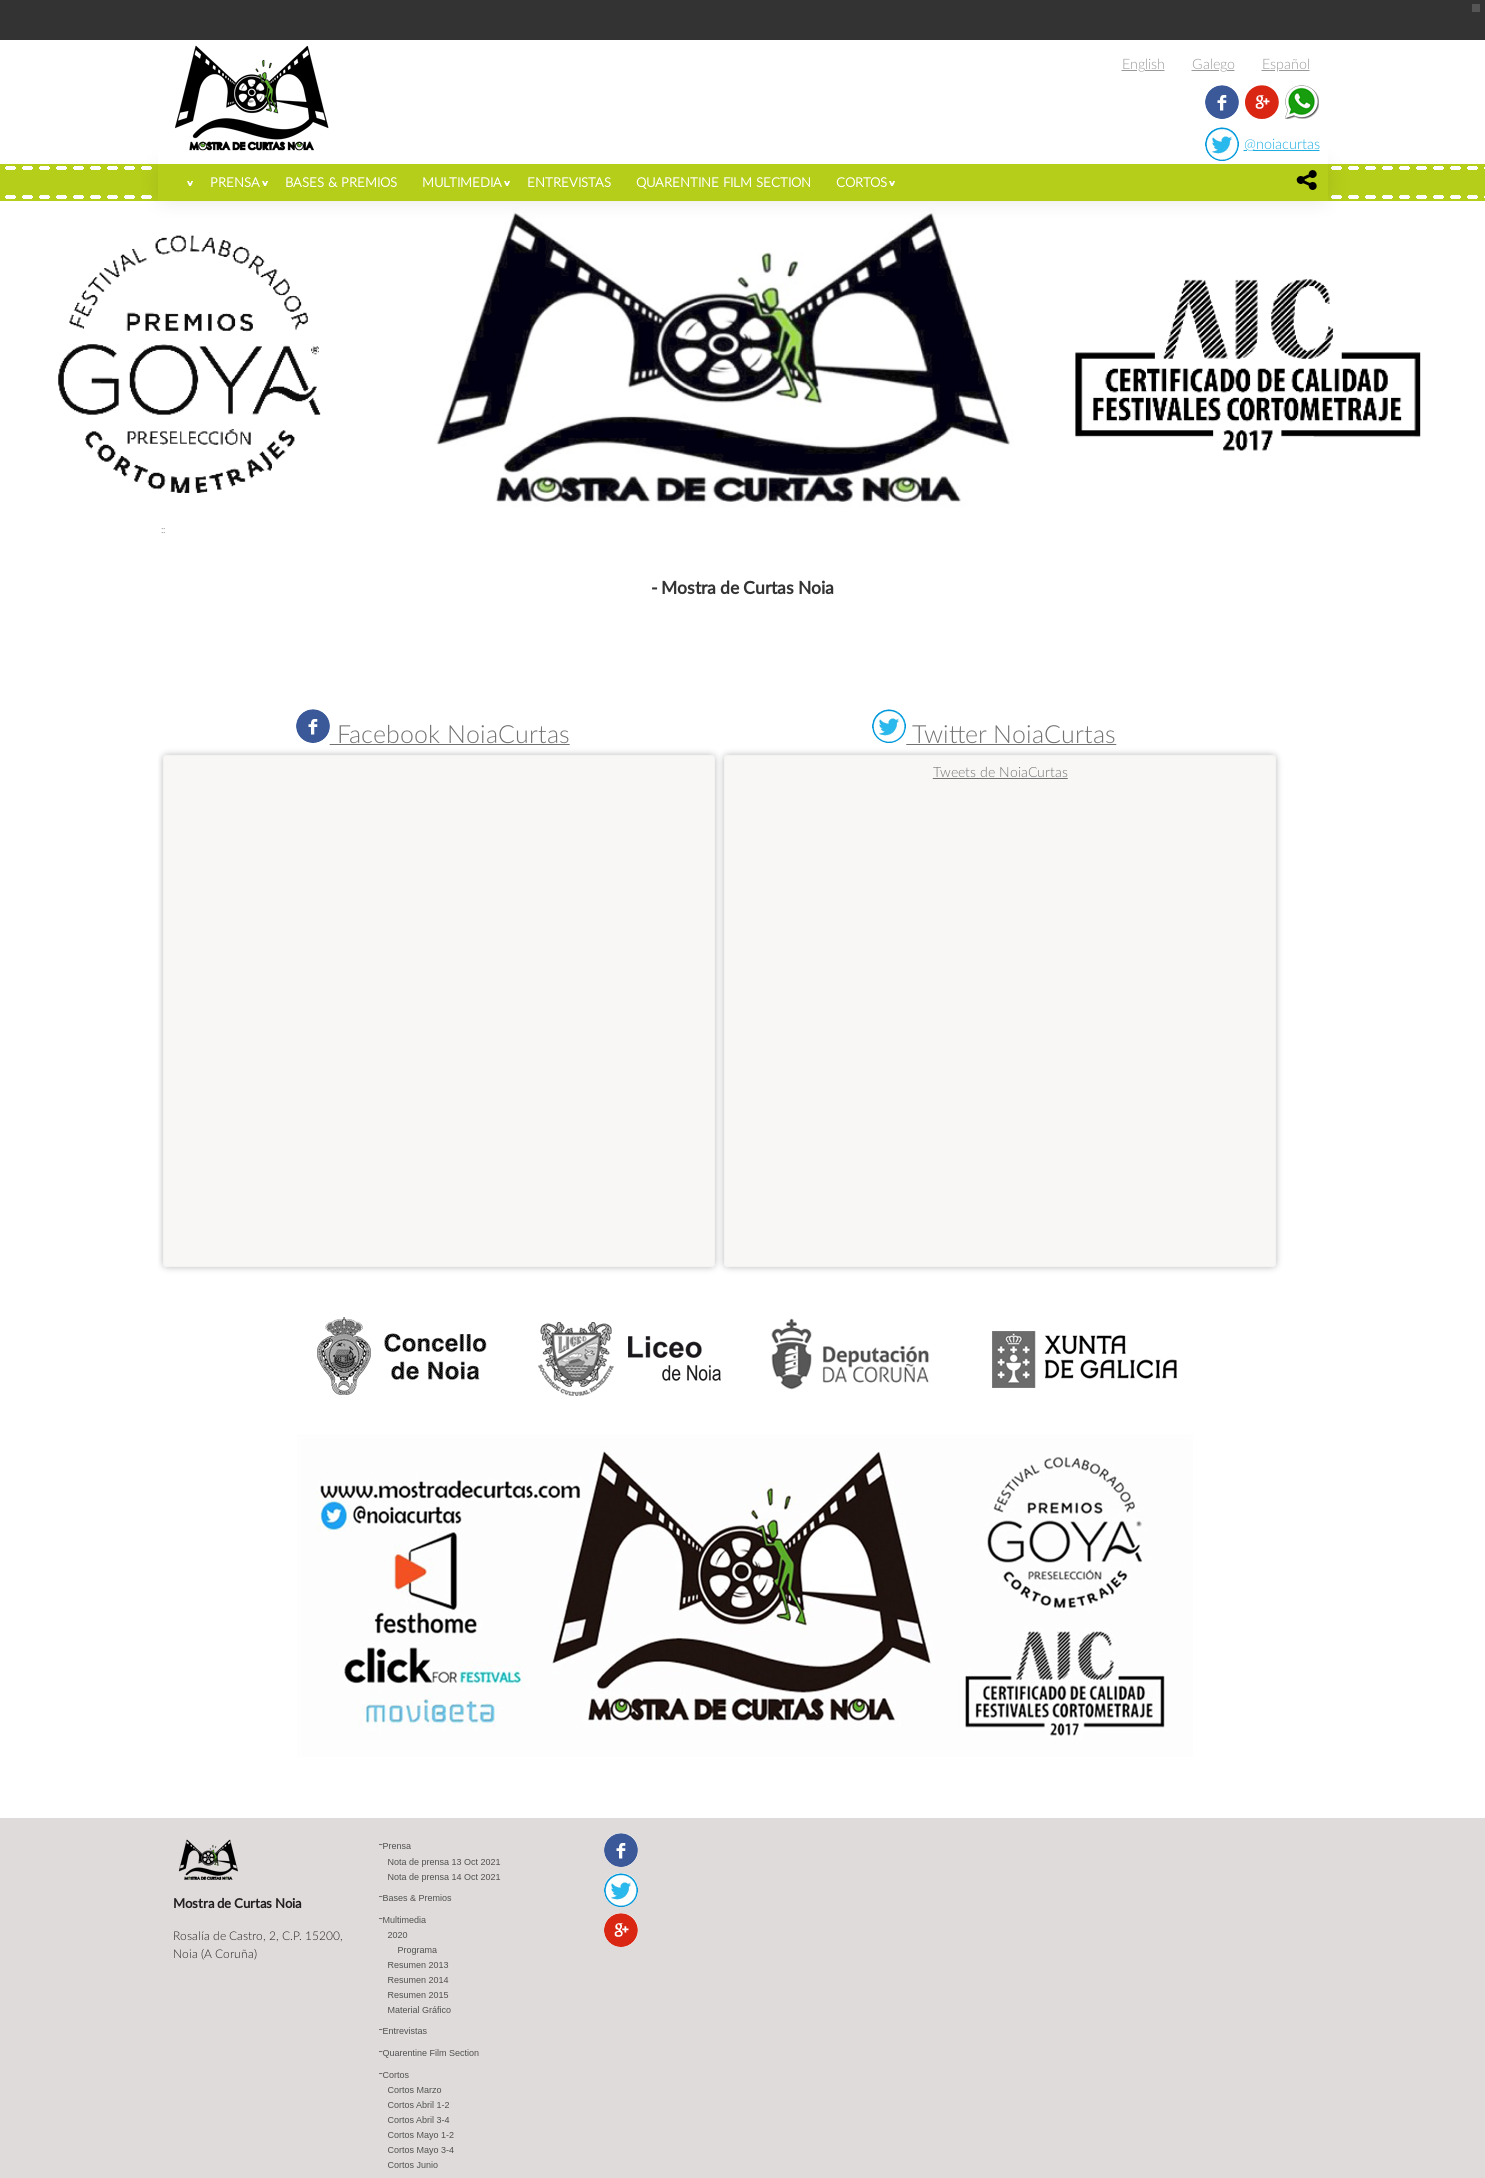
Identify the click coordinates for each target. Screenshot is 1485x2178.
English (1143, 63)
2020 (398, 1935)
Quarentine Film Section (723, 182)
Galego (1213, 63)
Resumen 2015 (418, 1995)
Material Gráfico (420, 2010)
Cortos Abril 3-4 (419, 2120)
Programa (418, 1950)
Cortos (861, 182)
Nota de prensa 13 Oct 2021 (444, 1862)
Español (1286, 63)
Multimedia (462, 182)
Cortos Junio (413, 2165)
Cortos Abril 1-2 (419, 2105)
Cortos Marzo (415, 2090)
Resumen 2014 (418, 1980)
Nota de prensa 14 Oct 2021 (444, 1877)
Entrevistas (569, 182)
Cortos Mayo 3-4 (421, 2150)
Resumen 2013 (418, 1965)
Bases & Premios (341, 182)
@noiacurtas (1282, 143)
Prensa (235, 182)
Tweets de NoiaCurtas (1000, 771)
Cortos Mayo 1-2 (421, 2135)
